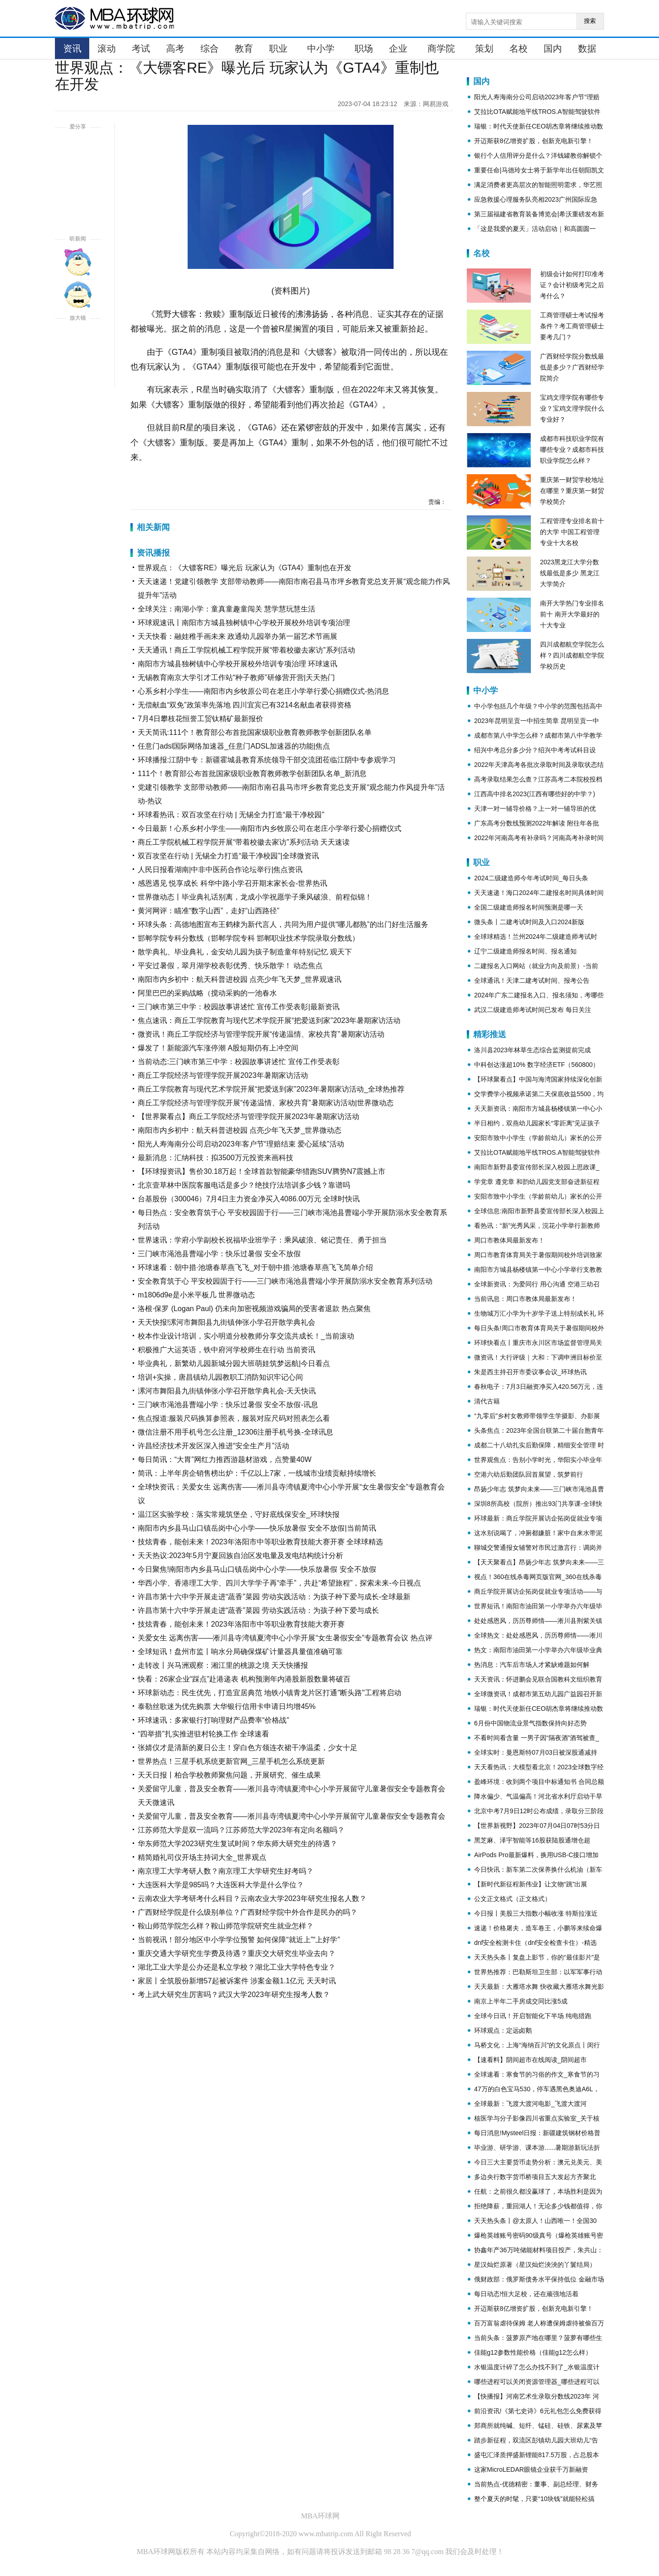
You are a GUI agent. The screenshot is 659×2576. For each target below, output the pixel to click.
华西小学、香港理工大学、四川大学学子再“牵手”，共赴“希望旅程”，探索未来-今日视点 (279, 1583)
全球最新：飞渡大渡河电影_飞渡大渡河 (530, 2103)
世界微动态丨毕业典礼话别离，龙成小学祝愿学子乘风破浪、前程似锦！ (255, 897)
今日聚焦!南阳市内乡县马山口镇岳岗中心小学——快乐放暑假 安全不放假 (257, 1569)
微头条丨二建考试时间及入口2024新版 (529, 922)
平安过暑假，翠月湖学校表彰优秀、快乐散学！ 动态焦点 (230, 965)
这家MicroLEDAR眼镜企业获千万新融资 (531, 2469)
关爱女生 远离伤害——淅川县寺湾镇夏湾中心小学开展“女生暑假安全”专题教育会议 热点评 (285, 1638)
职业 (278, 48)
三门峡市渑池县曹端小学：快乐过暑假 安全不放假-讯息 (228, 1404)
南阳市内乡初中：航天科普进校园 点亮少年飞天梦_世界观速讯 (239, 979)
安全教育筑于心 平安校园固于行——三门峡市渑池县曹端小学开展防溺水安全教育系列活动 (285, 1281)
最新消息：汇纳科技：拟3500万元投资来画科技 (215, 1158)
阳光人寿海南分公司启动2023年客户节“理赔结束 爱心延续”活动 (241, 1144)
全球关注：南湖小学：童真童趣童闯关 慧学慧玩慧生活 (226, 609)
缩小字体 (78, 374)
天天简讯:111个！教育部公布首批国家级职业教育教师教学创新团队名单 (255, 732)
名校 (518, 48)
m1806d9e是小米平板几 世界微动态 (196, 1295)
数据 (587, 48)
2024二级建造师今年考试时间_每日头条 (531, 878)
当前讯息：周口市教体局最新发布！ (525, 1298)
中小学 (321, 48)
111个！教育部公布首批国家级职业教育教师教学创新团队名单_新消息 (252, 773)
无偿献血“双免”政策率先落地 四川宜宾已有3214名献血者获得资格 (244, 705)
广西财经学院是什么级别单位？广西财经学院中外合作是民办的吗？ (247, 1912)
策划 (484, 48)
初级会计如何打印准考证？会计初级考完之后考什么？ (572, 285)
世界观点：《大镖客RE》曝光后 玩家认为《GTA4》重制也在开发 (244, 568)
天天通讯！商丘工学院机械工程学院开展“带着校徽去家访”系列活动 (246, 650)
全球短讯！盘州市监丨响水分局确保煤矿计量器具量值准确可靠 (240, 1651)
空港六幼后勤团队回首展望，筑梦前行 (528, 1474)
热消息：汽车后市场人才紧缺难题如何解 (531, 1664)
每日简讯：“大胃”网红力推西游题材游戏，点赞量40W (225, 1459)
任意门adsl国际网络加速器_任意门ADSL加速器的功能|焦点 (234, 746)
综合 (209, 48)
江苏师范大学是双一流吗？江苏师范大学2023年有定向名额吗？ (241, 1830)
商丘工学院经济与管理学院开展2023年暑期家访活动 (223, 1075)
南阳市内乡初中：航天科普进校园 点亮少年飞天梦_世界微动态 (239, 1130)
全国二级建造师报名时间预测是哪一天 (528, 907)
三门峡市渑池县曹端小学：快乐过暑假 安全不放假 (219, 1254)
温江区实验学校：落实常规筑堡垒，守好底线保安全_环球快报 (239, 1514)
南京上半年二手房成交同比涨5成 (520, 2001)
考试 (141, 48)
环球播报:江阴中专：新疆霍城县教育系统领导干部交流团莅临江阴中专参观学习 (267, 760)
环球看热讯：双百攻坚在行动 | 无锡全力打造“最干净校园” (231, 815)
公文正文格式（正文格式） (512, 1898)
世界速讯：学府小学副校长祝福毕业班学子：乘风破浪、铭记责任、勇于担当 (262, 1240)
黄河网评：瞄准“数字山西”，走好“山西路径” (208, 911)
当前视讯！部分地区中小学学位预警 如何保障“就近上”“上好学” (239, 1940)
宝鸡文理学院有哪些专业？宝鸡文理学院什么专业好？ (572, 408)
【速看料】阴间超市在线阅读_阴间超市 (530, 2059)
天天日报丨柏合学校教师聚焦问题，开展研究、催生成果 (229, 1775)
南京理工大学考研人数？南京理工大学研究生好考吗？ (225, 1871)
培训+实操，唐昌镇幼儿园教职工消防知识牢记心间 (220, 1377)
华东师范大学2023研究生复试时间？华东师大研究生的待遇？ (237, 1844)
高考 (175, 48)
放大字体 (78, 341)
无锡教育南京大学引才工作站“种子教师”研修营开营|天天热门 (236, 677)
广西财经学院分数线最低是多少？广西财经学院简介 (572, 367)
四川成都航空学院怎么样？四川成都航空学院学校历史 (572, 655)
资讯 (72, 48)
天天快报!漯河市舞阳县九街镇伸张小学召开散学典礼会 (226, 1322)
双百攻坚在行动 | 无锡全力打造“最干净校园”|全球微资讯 (228, 856)
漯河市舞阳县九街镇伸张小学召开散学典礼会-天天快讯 (227, 1391)
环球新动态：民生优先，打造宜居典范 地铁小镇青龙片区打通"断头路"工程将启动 (269, 1693)
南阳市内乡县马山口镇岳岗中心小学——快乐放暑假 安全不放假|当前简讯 (257, 1528)
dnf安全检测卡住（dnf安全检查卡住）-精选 (535, 1942)
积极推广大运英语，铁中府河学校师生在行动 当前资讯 (226, 1350)
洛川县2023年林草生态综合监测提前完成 (532, 1050)
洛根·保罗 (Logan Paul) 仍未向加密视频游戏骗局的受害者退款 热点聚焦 (254, 1308)
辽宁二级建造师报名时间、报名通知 (525, 951)
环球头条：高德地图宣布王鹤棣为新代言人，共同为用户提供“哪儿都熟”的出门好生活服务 (283, 924)
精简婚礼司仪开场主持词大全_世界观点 (202, 1857)
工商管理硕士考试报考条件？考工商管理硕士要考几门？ (572, 326)
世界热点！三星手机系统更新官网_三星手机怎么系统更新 (231, 1761)
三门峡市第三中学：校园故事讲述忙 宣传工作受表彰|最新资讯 (239, 1007)
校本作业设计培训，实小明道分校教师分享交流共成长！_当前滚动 (246, 1336)
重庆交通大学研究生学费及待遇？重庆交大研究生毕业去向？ (236, 1953)
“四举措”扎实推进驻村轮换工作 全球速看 (203, 1734)
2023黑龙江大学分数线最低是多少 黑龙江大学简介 (570, 573)
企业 (398, 48)
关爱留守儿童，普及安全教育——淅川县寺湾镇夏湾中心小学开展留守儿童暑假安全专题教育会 (291, 1816)
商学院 (441, 48)
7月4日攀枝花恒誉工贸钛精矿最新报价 (200, 719)
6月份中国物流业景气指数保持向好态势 (530, 1723)
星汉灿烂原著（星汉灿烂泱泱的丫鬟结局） (535, 2264)
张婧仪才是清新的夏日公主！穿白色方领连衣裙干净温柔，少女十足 (247, 1747)
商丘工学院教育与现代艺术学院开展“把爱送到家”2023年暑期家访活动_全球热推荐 (271, 1089)
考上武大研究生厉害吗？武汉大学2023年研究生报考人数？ (234, 1994)
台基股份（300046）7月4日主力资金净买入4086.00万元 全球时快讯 (249, 1199)
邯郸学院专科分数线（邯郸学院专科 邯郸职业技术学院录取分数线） (248, 938)
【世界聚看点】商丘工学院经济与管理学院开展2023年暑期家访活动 (248, 1116)
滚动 (106, 48)
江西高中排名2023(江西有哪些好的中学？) (534, 794)
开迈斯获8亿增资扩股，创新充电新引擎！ (533, 141)
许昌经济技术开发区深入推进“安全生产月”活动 (213, 1446)
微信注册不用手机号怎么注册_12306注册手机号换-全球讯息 (235, 1432)
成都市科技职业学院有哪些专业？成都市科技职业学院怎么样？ (572, 449)
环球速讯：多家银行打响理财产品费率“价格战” (213, 1720)
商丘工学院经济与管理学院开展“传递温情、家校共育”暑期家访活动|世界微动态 (266, 1103)
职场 (364, 48)
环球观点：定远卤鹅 (503, 2030)
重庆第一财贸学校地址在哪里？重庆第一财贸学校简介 (572, 490)
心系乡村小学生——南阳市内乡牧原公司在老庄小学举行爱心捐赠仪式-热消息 (263, 691)
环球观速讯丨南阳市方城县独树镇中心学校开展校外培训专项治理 (244, 623)
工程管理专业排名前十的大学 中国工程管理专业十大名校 (572, 531)
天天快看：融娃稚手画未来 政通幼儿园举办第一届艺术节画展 (237, 636)
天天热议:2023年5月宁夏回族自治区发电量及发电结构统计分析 (240, 1555)
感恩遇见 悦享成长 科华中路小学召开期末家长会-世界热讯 (232, 883)
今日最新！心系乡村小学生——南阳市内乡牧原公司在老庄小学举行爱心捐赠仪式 (269, 828)
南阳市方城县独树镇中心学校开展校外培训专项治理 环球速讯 (237, 664)
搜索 (590, 20)
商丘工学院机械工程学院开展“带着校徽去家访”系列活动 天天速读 (244, 842)
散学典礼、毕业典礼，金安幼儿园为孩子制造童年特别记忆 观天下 (245, 952)
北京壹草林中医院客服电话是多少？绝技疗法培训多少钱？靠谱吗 (244, 1185)
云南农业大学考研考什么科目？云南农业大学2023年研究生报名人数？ (252, 1898)
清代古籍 (487, 1401)
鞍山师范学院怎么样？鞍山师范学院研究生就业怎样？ (225, 1926)
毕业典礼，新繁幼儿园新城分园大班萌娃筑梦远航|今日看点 (234, 1363)
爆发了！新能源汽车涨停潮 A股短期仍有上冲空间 (218, 1048)
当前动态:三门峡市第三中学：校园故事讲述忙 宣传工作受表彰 (239, 1062)
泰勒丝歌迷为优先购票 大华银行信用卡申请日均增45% (226, 1706)
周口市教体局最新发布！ (509, 1240)
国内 (553, 48)
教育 (244, 48)
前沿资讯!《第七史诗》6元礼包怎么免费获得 (537, 2411)
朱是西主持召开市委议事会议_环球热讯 (530, 1372)
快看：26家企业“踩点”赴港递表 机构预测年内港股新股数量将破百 (244, 1679)
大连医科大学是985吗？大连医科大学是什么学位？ (221, 1885)
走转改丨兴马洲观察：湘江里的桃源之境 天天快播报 (223, 1665)
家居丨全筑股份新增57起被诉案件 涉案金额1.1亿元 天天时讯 (237, 1981)
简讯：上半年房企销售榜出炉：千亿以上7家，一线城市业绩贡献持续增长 (257, 1473)
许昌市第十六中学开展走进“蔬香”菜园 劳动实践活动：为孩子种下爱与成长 (258, 1610)
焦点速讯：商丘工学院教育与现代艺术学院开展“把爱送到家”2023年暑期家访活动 (269, 1020)
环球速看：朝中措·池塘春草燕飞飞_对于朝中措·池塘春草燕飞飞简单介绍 (255, 1267)
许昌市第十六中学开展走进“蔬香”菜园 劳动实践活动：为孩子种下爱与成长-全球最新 (274, 1597)
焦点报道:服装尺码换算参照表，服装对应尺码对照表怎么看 (234, 1418)
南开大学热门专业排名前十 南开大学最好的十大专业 (572, 614)
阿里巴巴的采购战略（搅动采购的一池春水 (207, 993)
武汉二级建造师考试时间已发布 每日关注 (532, 1009)
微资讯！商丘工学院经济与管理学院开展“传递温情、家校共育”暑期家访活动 (261, 1034)
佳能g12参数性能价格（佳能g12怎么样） (533, 2352)
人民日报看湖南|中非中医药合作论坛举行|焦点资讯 (220, 869)
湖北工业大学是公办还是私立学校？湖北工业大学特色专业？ (236, 1967)
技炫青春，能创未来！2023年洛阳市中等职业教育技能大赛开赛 (241, 1624)
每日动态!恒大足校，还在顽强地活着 (526, 2294)
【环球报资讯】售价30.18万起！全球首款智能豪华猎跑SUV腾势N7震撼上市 (261, 1171)
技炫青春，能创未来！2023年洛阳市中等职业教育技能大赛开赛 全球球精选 (260, 1542)
